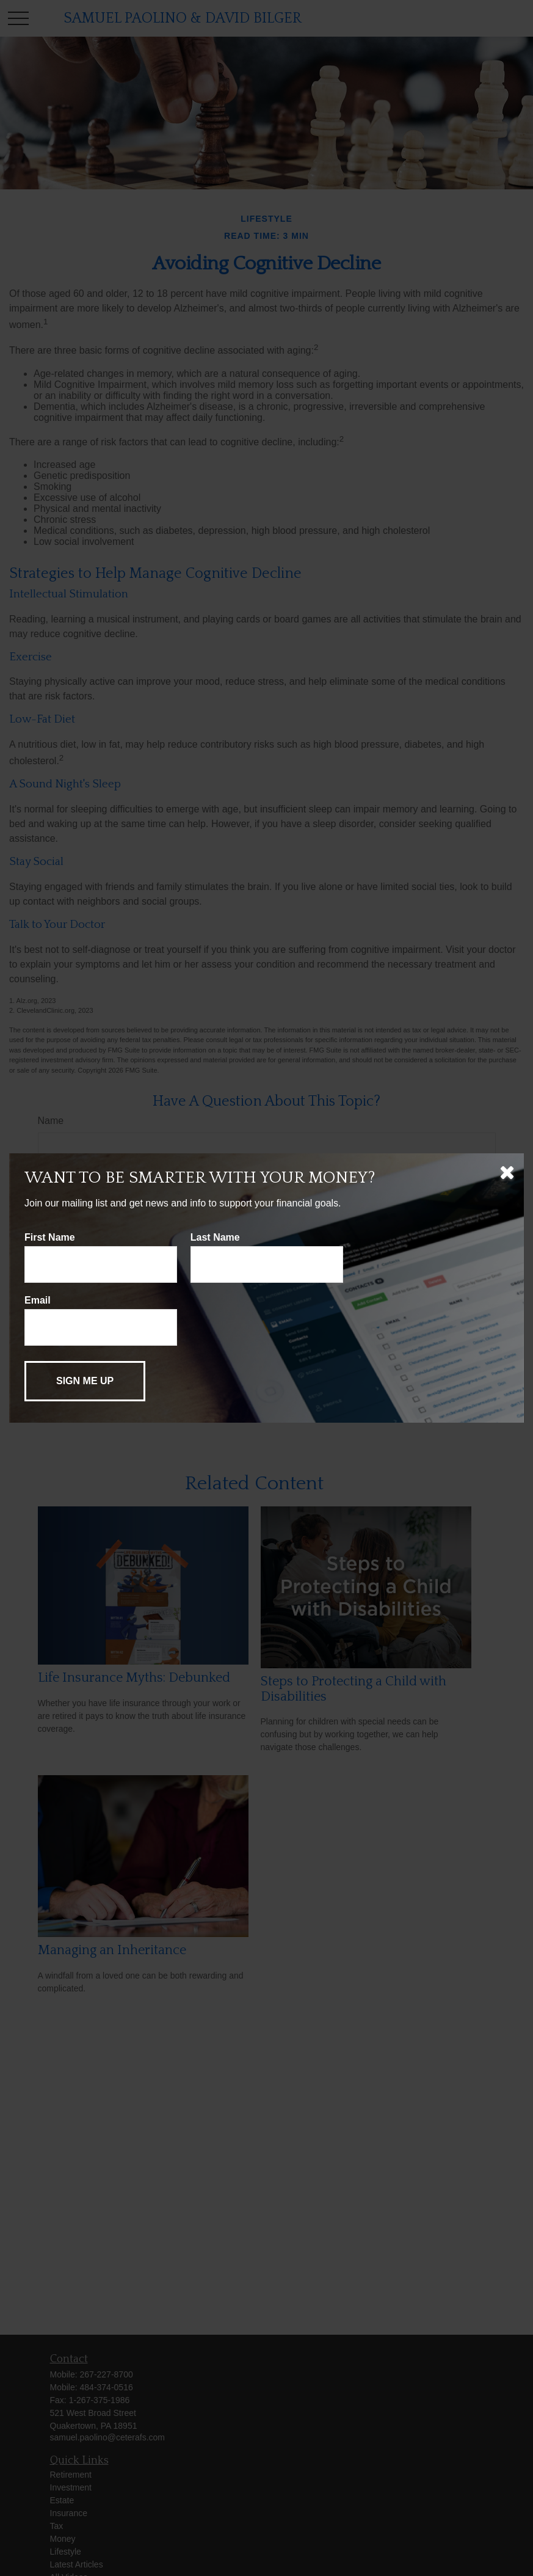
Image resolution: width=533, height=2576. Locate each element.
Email (37, 1300)
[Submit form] (84, 1381)
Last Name (215, 1237)
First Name (49, 1237)
